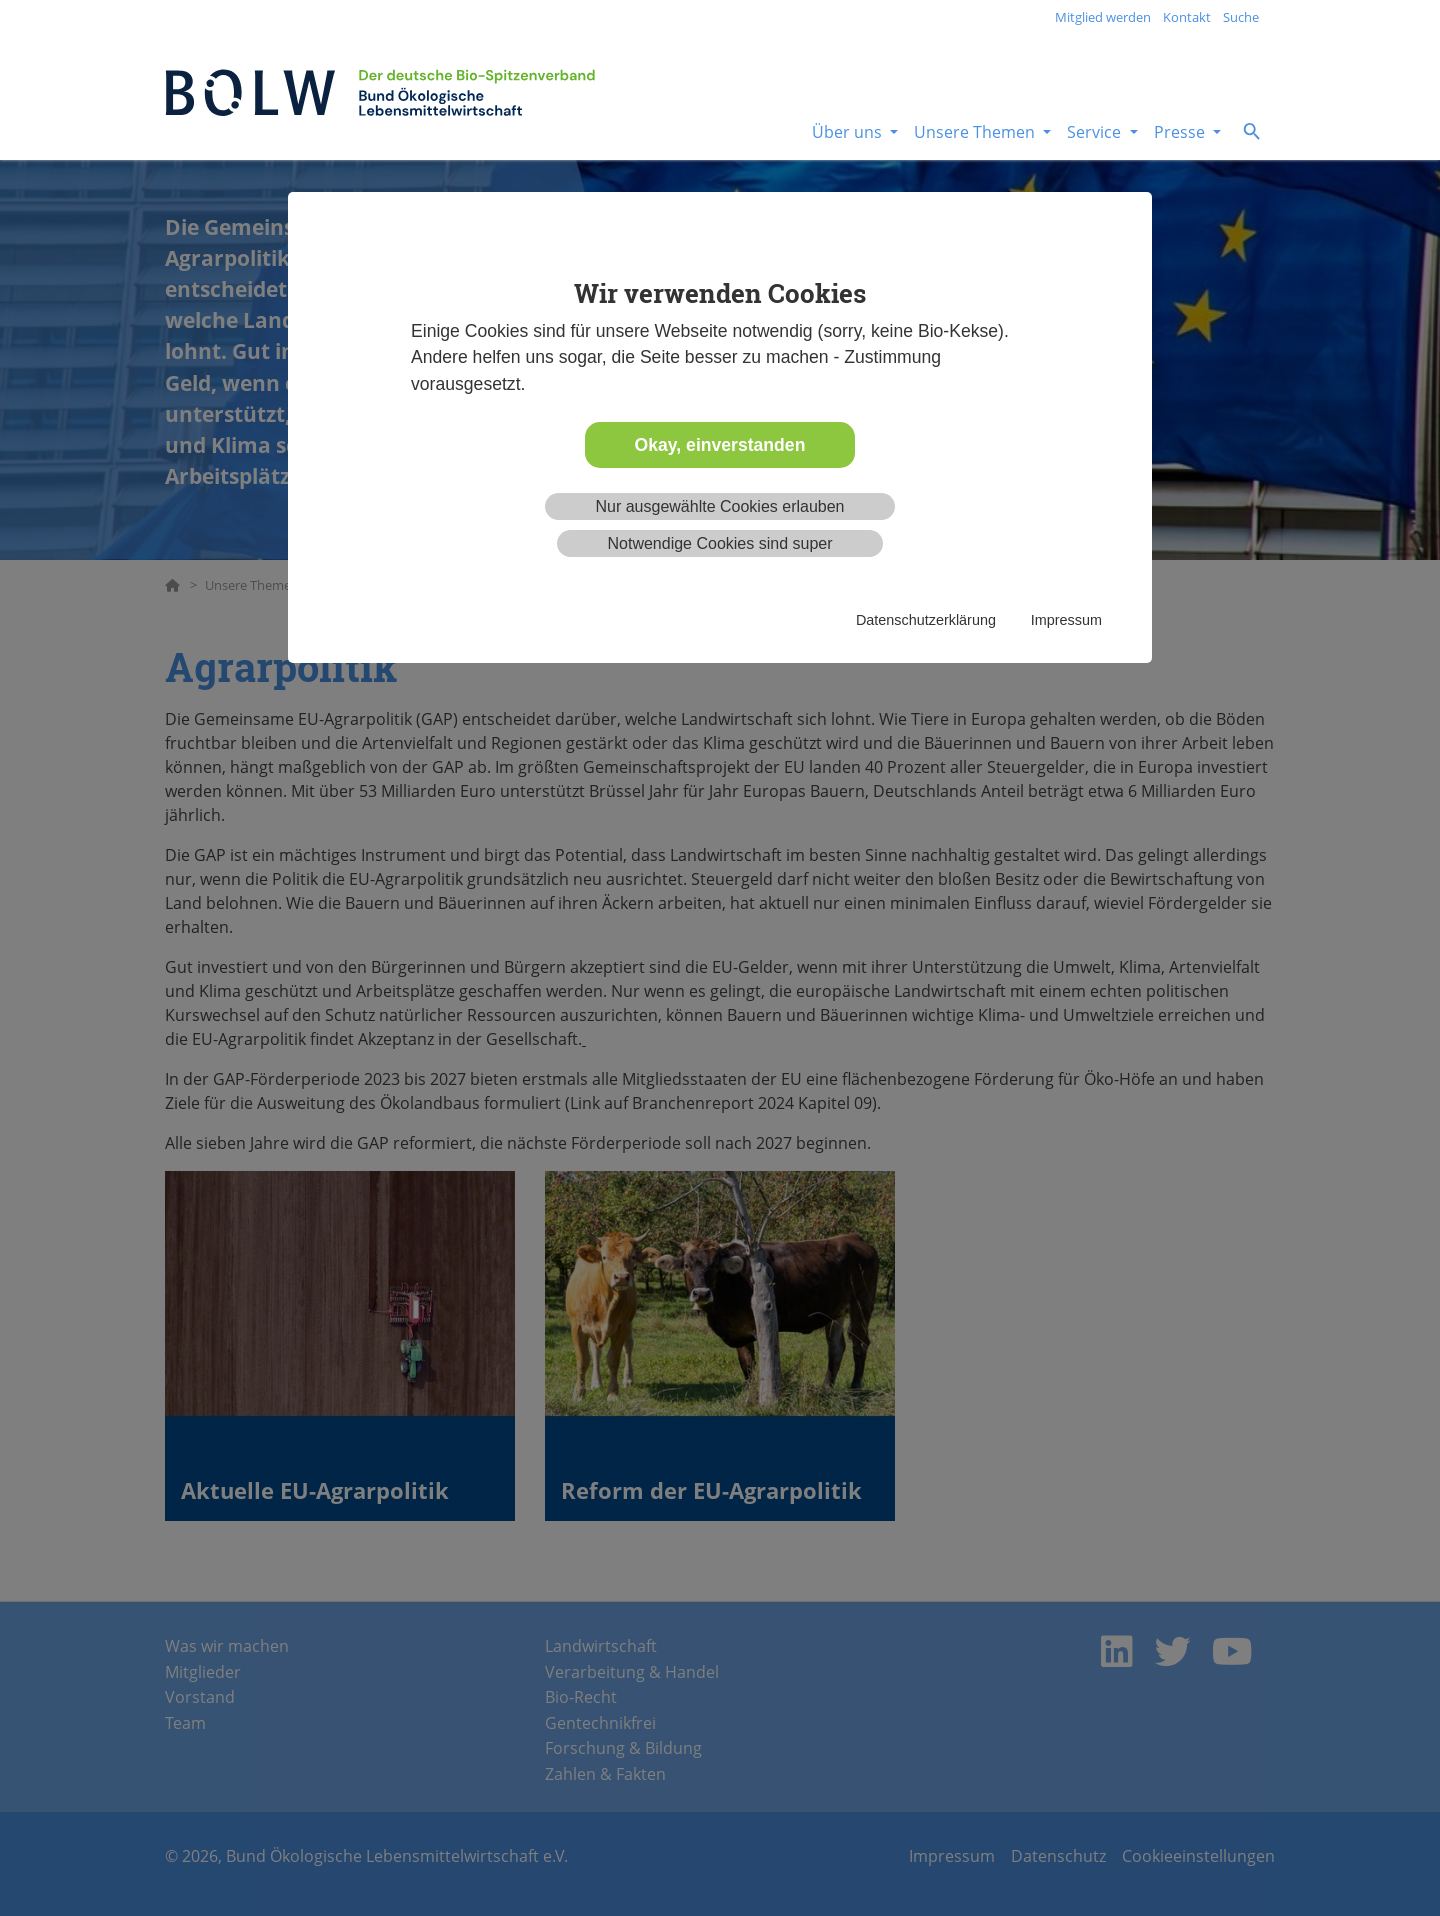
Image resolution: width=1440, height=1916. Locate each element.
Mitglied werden (1103, 17)
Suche (1241, 17)
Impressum (1066, 620)
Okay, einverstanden (720, 445)
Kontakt (1187, 17)
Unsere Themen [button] (976, 132)
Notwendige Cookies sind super (719, 543)
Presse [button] (1181, 132)
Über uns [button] (849, 132)
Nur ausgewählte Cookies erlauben (719, 506)
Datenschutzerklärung (926, 620)
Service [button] (1096, 132)
